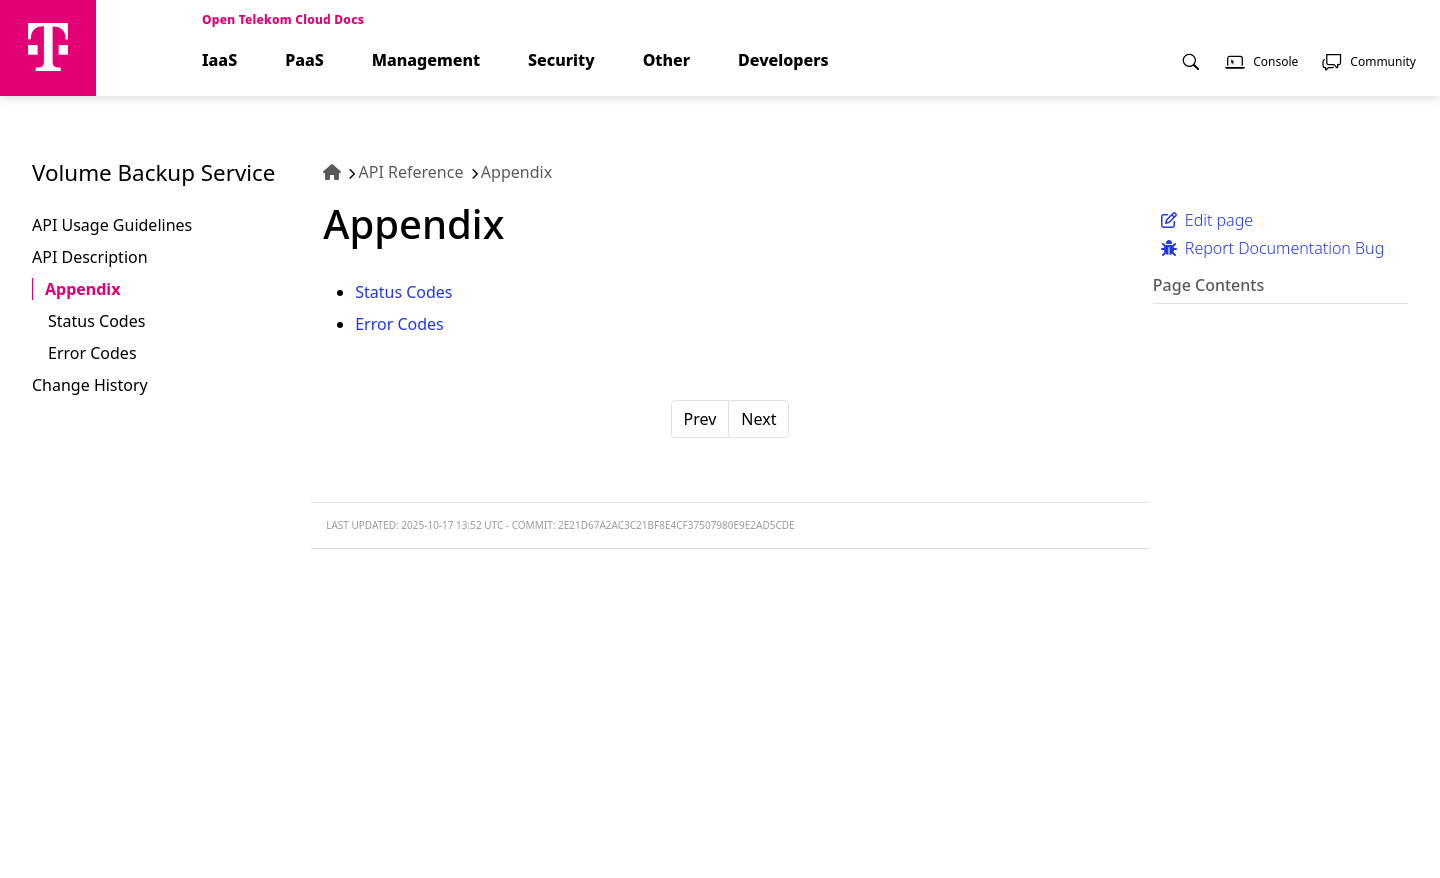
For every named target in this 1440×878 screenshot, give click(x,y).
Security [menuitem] (561, 60)
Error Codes (92, 353)
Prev (700, 419)
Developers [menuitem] (783, 60)
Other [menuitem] (666, 60)
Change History (90, 385)
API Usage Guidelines (112, 225)
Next (758, 419)
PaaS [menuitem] (304, 60)
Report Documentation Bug (1272, 248)
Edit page (1207, 220)
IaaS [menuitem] (219, 60)
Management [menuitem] (426, 60)
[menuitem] (1191, 73)
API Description (90, 257)
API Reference (411, 172)
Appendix (82, 289)
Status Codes (96, 321)
